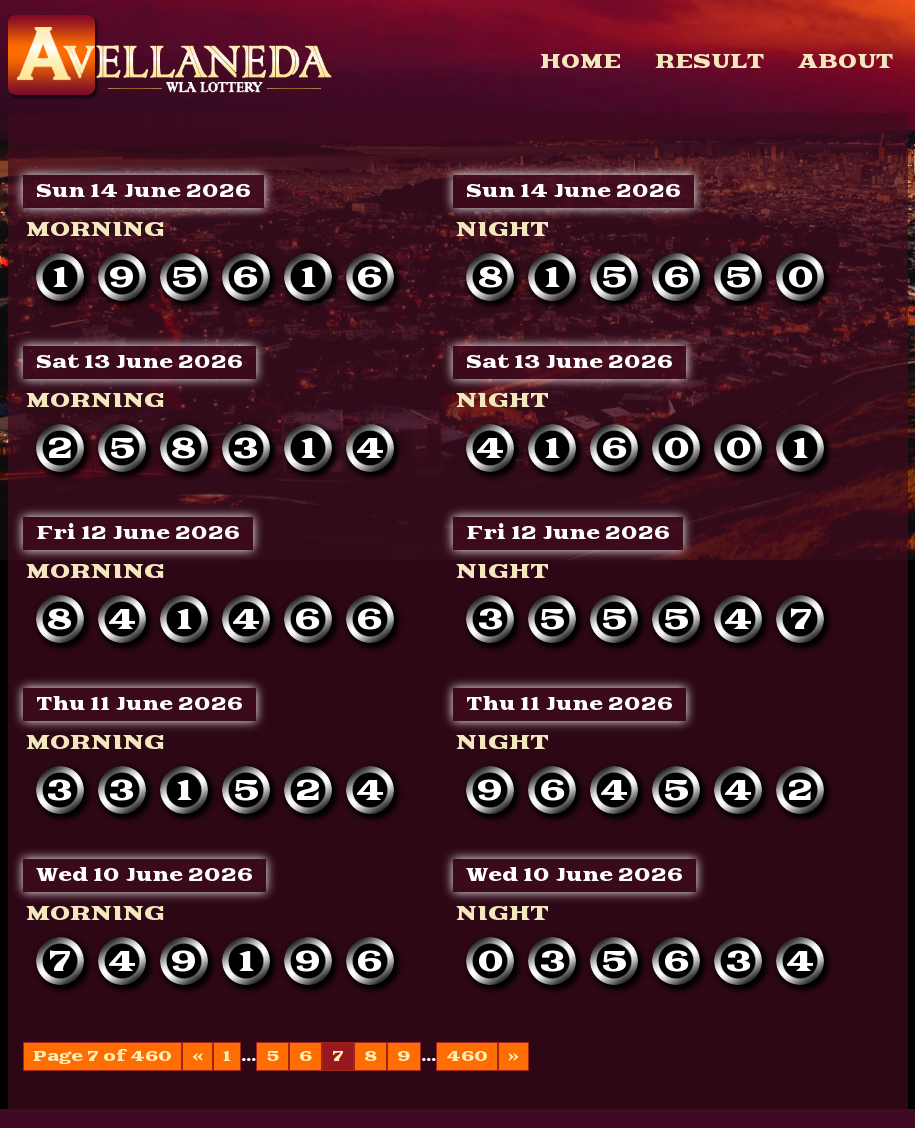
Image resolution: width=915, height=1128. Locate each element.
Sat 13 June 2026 (139, 362)
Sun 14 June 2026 (143, 191)
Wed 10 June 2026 (144, 875)
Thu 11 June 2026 (139, 704)
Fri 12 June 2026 (138, 533)
